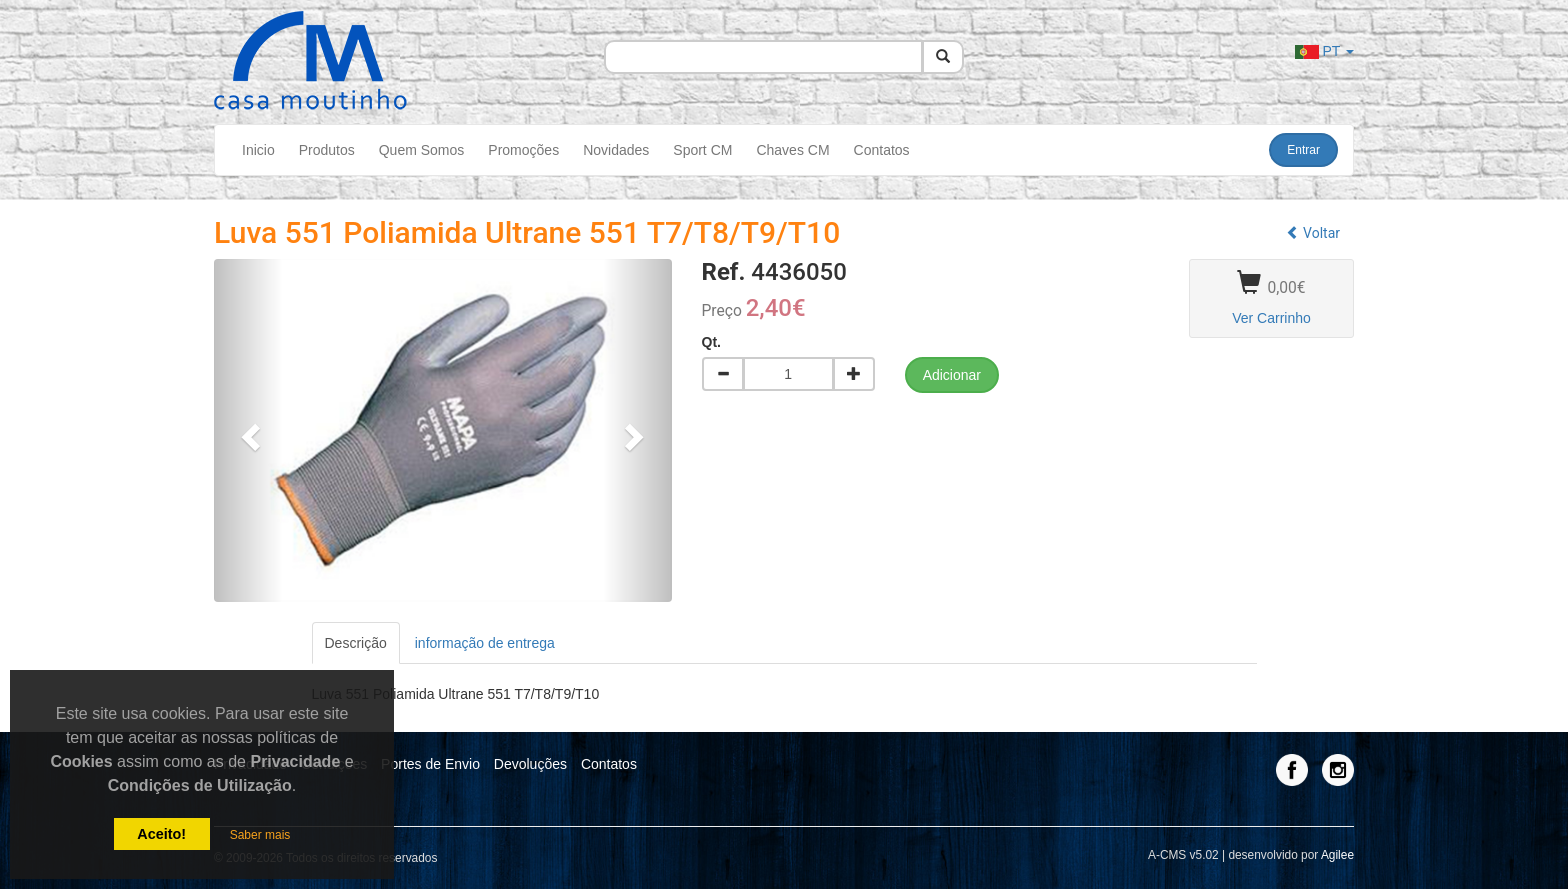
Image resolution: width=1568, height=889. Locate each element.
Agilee (1337, 855)
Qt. (711, 342)
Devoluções (530, 764)
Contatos (882, 150)
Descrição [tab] (356, 643)
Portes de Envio (430, 764)
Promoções (523, 150)
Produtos (327, 150)
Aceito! (161, 834)
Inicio (258, 150)
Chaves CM (792, 150)
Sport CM (702, 150)
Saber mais (260, 835)
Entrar (1303, 150)
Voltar (1313, 233)
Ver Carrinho (1271, 318)
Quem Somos (422, 150)
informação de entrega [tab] (485, 643)
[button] (248, 430)
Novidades (616, 150)
